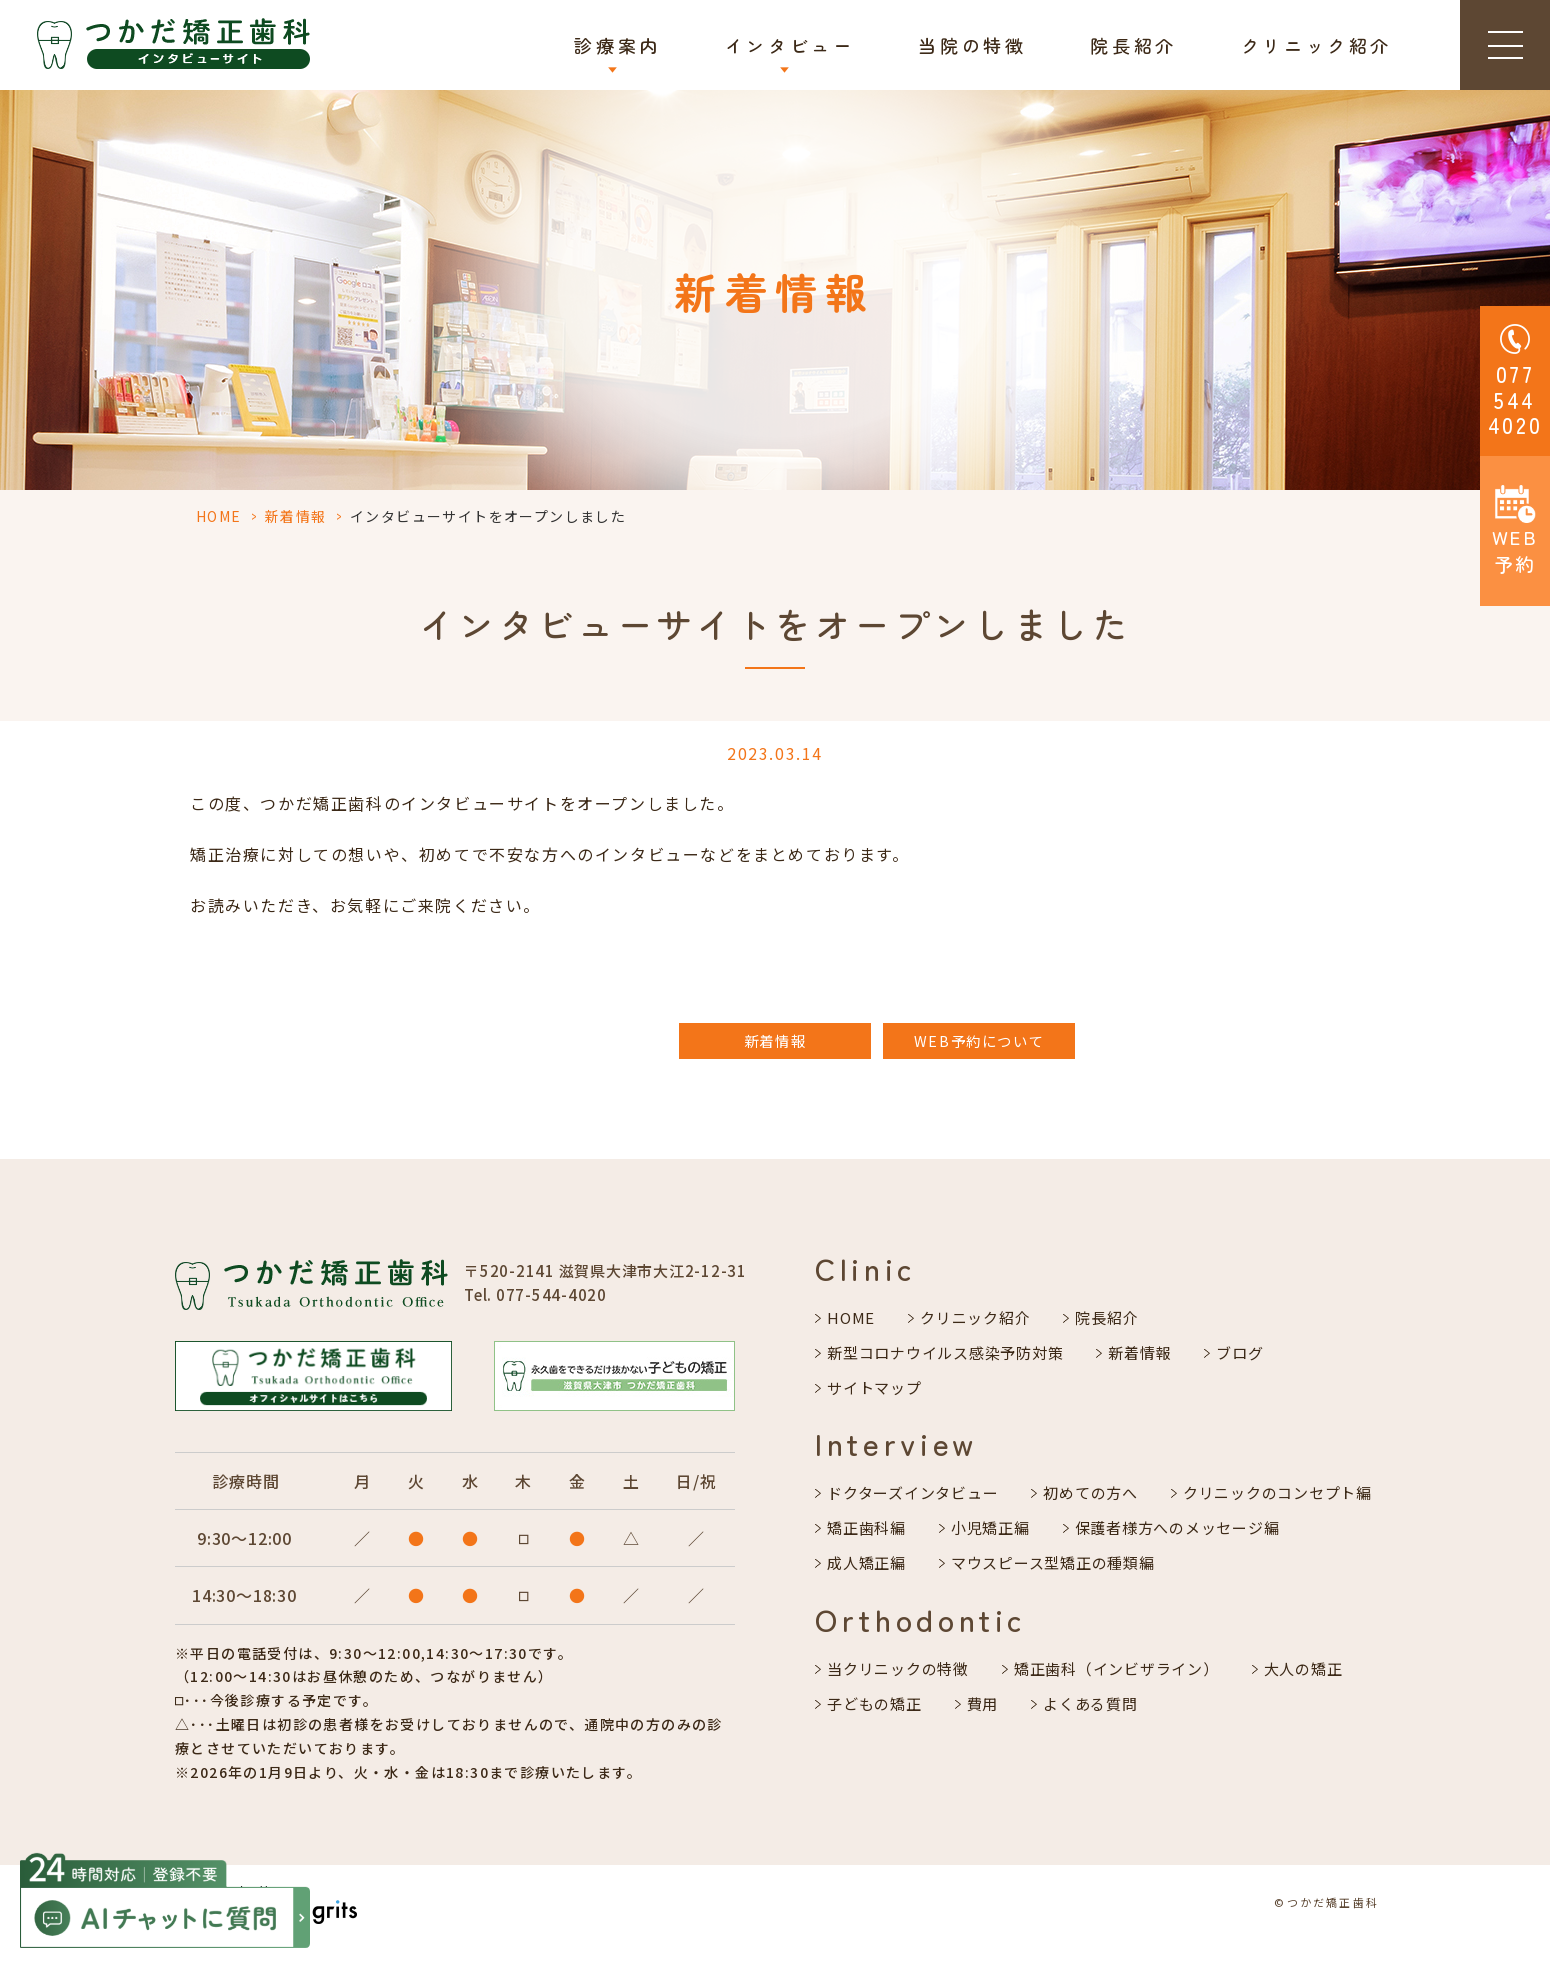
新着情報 (296, 516)
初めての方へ (1090, 1492)
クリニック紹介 (1316, 45)
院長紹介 (1133, 45)
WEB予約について (979, 1040)
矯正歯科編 (866, 1527)
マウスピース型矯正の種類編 (1053, 1562)
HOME (219, 516)
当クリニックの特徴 (898, 1668)
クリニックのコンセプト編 (1277, 1492)
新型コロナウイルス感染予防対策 (945, 1352)
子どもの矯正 (874, 1703)
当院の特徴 (972, 45)
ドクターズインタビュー (912, 1492)
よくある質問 (1090, 1703)
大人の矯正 (1303, 1668)
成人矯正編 (866, 1562)
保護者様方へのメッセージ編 (1177, 1527)
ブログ (1239, 1352)
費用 (983, 1703)
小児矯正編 (990, 1527)
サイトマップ (874, 1387)
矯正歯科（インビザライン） (1116, 1668)
